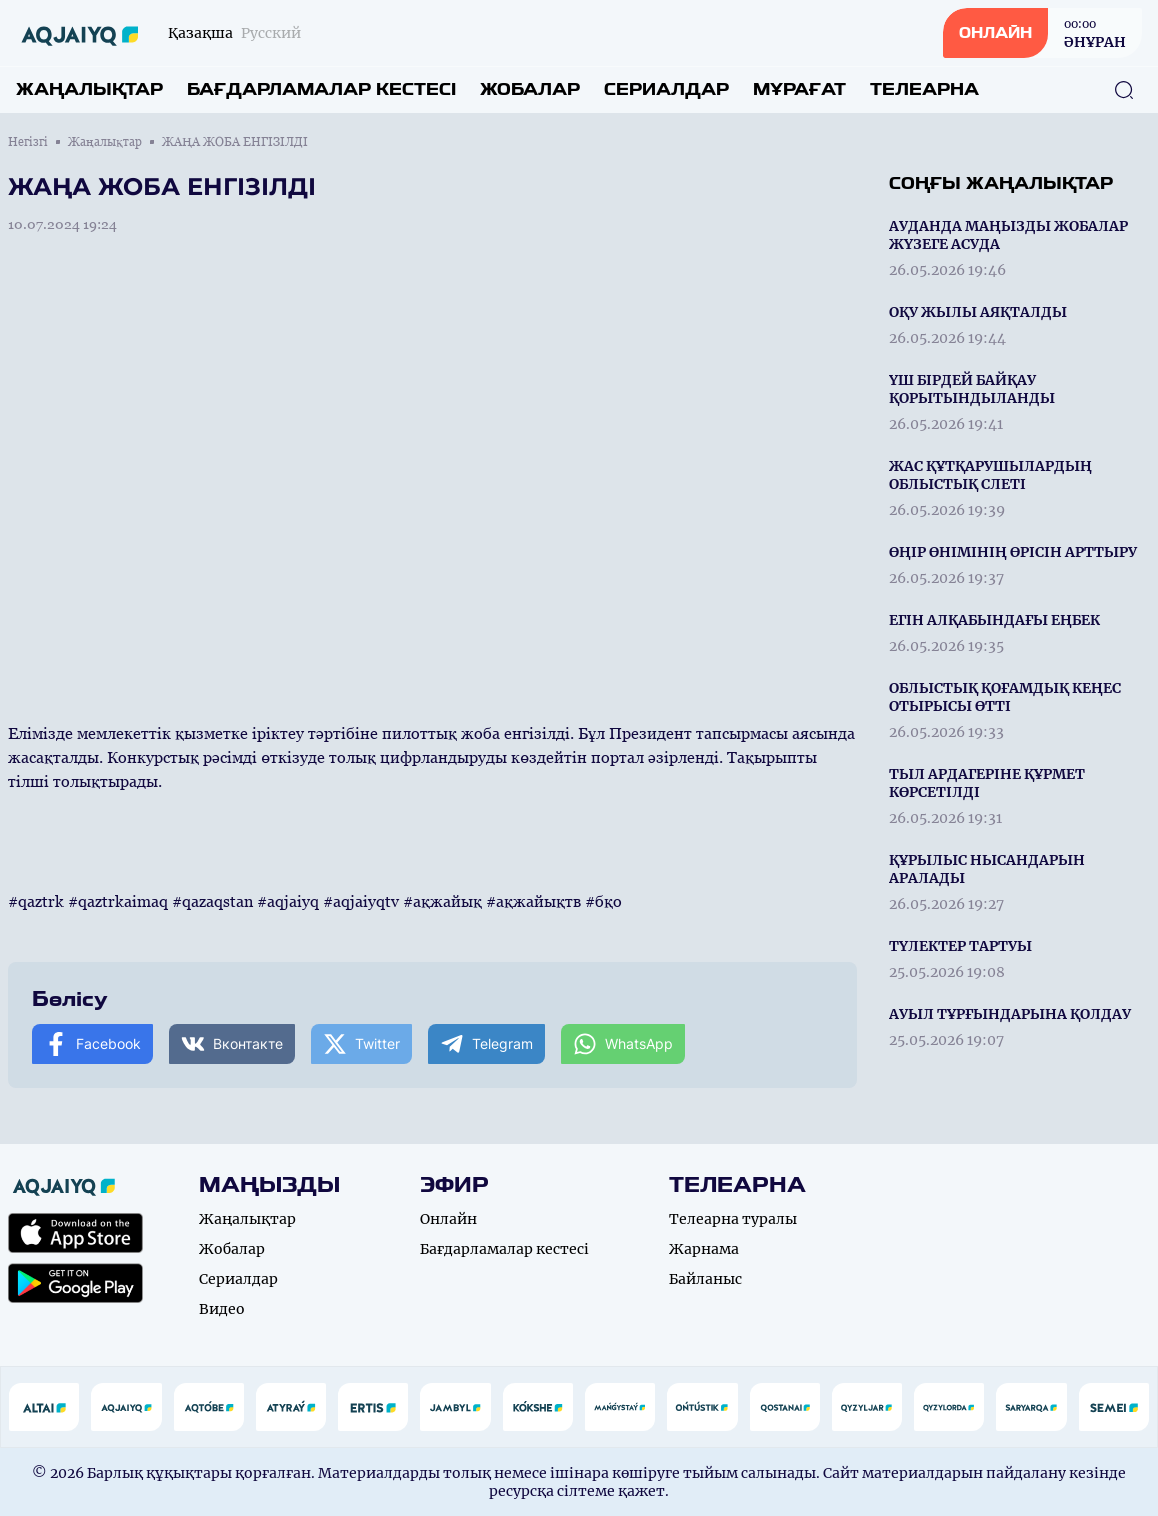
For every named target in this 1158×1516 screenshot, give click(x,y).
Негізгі (28, 142)
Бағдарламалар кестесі (321, 89)
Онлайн (448, 1219)
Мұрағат (799, 89)
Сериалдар (666, 89)
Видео (222, 1309)
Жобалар (530, 89)
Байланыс (705, 1279)
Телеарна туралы (733, 1219)
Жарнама (704, 1249)
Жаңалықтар (89, 89)
